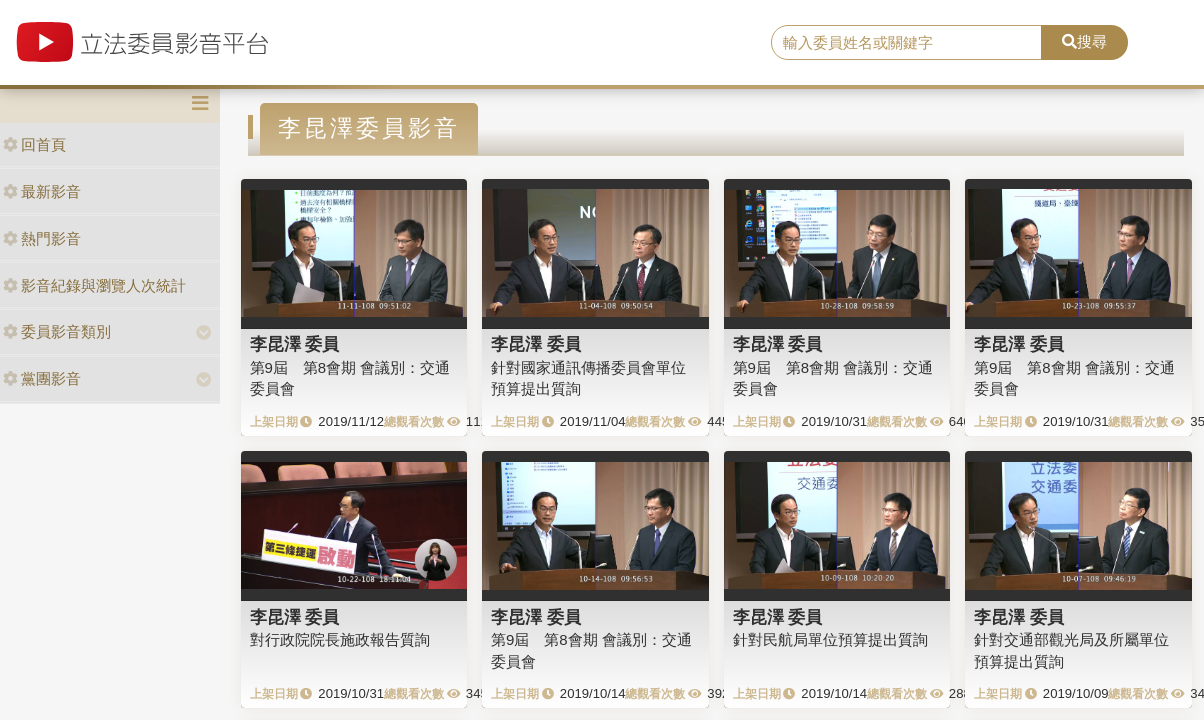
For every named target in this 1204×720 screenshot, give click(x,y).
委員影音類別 (57, 331)
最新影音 (42, 191)
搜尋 (1084, 41)
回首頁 (34, 144)
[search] (906, 43)
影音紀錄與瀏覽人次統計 (94, 285)
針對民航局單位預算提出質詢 (830, 639)
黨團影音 (42, 378)
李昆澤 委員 (295, 344)
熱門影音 (42, 238)
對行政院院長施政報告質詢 (340, 639)
